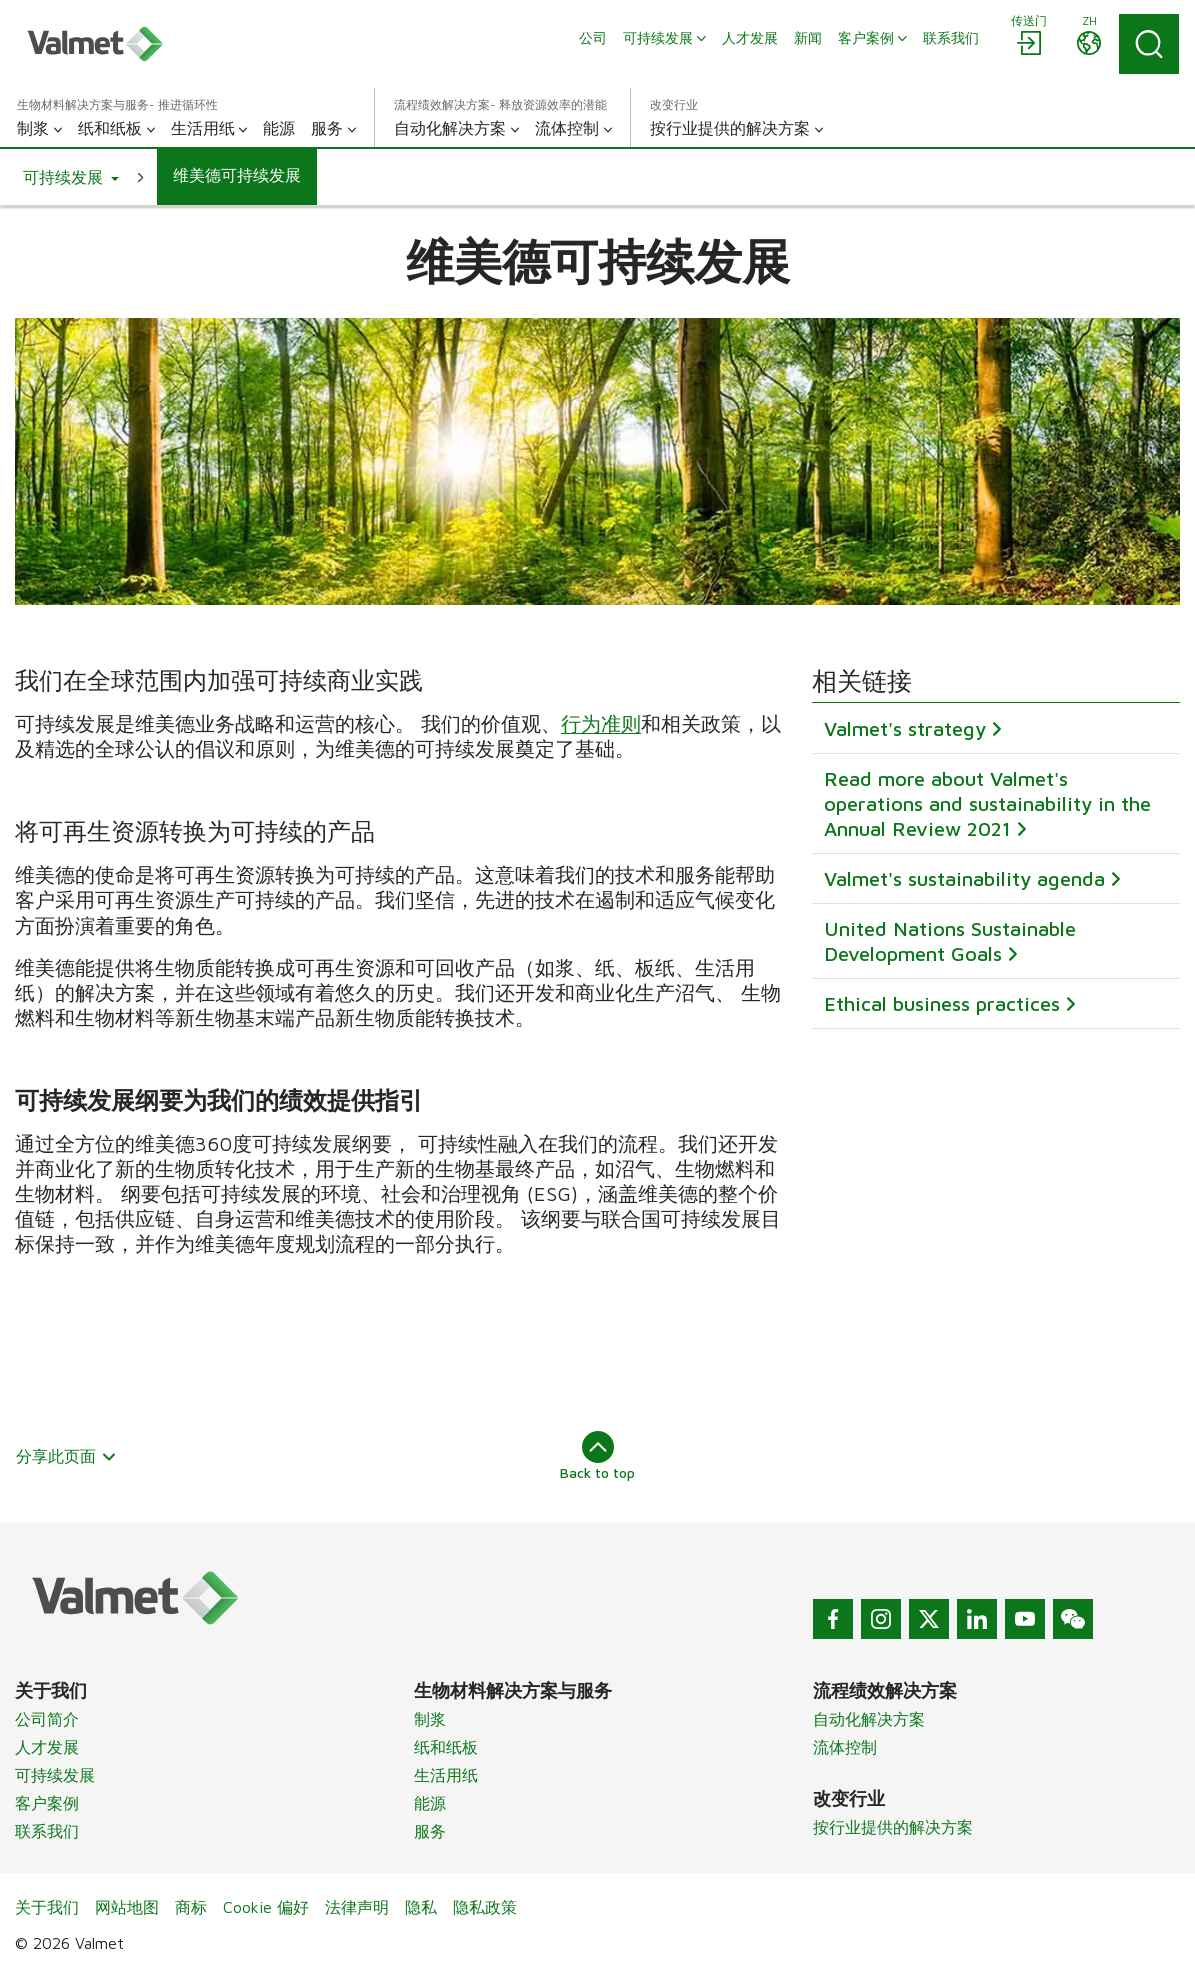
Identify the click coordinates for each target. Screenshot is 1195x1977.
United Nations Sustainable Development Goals (950, 942)
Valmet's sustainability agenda (964, 879)
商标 (191, 1907)
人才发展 (47, 1747)
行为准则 (601, 723)
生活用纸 (446, 1775)
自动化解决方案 (869, 1719)
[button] (71, 177)
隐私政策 (485, 1907)
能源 (430, 1803)
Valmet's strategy (905, 729)
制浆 (430, 1719)
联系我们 (47, 1831)
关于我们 (47, 1907)
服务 (430, 1831)
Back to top (597, 1456)
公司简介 (47, 1719)
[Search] (1149, 44)
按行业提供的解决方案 (893, 1827)
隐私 (421, 1907)
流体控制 (845, 1747)
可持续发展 (55, 1775)
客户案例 (47, 1803)
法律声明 (357, 1907)
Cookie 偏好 (266, 1907)
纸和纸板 (446, 1747)
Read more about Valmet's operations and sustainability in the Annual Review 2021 (987, 804)
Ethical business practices (942, 1004)
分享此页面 (66, 1456)
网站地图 (127, 1907)
